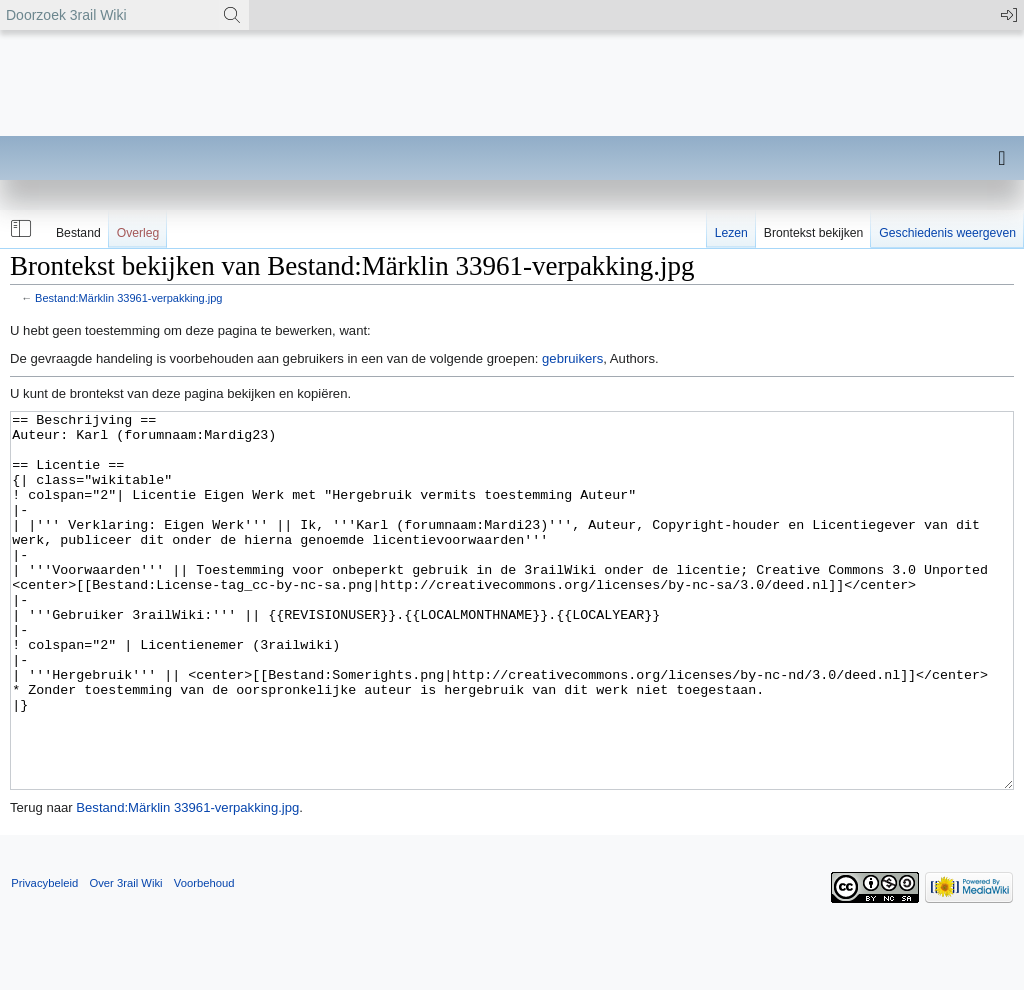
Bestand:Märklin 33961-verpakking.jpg (128, 298)
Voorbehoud (204, 958)
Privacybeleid (44, 958)
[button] (19, 229)
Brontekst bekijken (813, 233)
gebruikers (572, 358)
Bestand (78, 233)
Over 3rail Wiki (125, 958)
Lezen (731, 233)
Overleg (138, 233)
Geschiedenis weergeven (947, 233)
